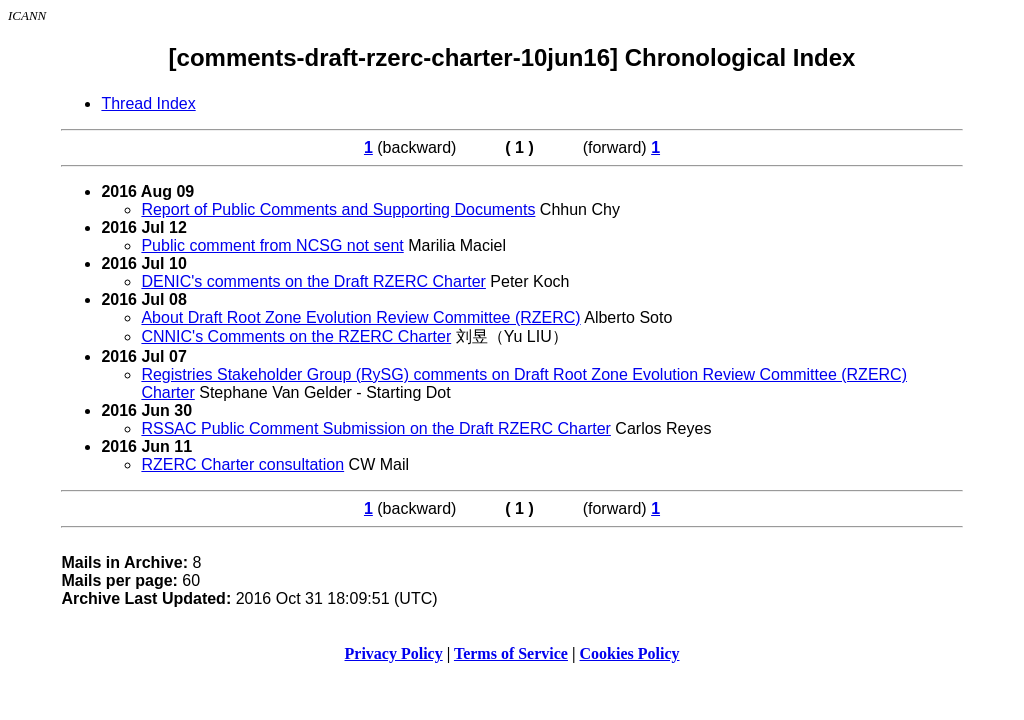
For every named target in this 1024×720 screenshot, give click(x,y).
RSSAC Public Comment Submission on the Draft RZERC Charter (376, 428)
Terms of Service (511, 653)
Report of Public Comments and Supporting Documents (338, 209)
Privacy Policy (394, 653)
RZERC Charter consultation (242, 464)
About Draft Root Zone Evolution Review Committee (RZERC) (360, 317)
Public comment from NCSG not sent (272, 245)
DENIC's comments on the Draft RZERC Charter (313, 281)
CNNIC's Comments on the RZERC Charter (296, 336)
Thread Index (148, 103)
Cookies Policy (630, 653)
